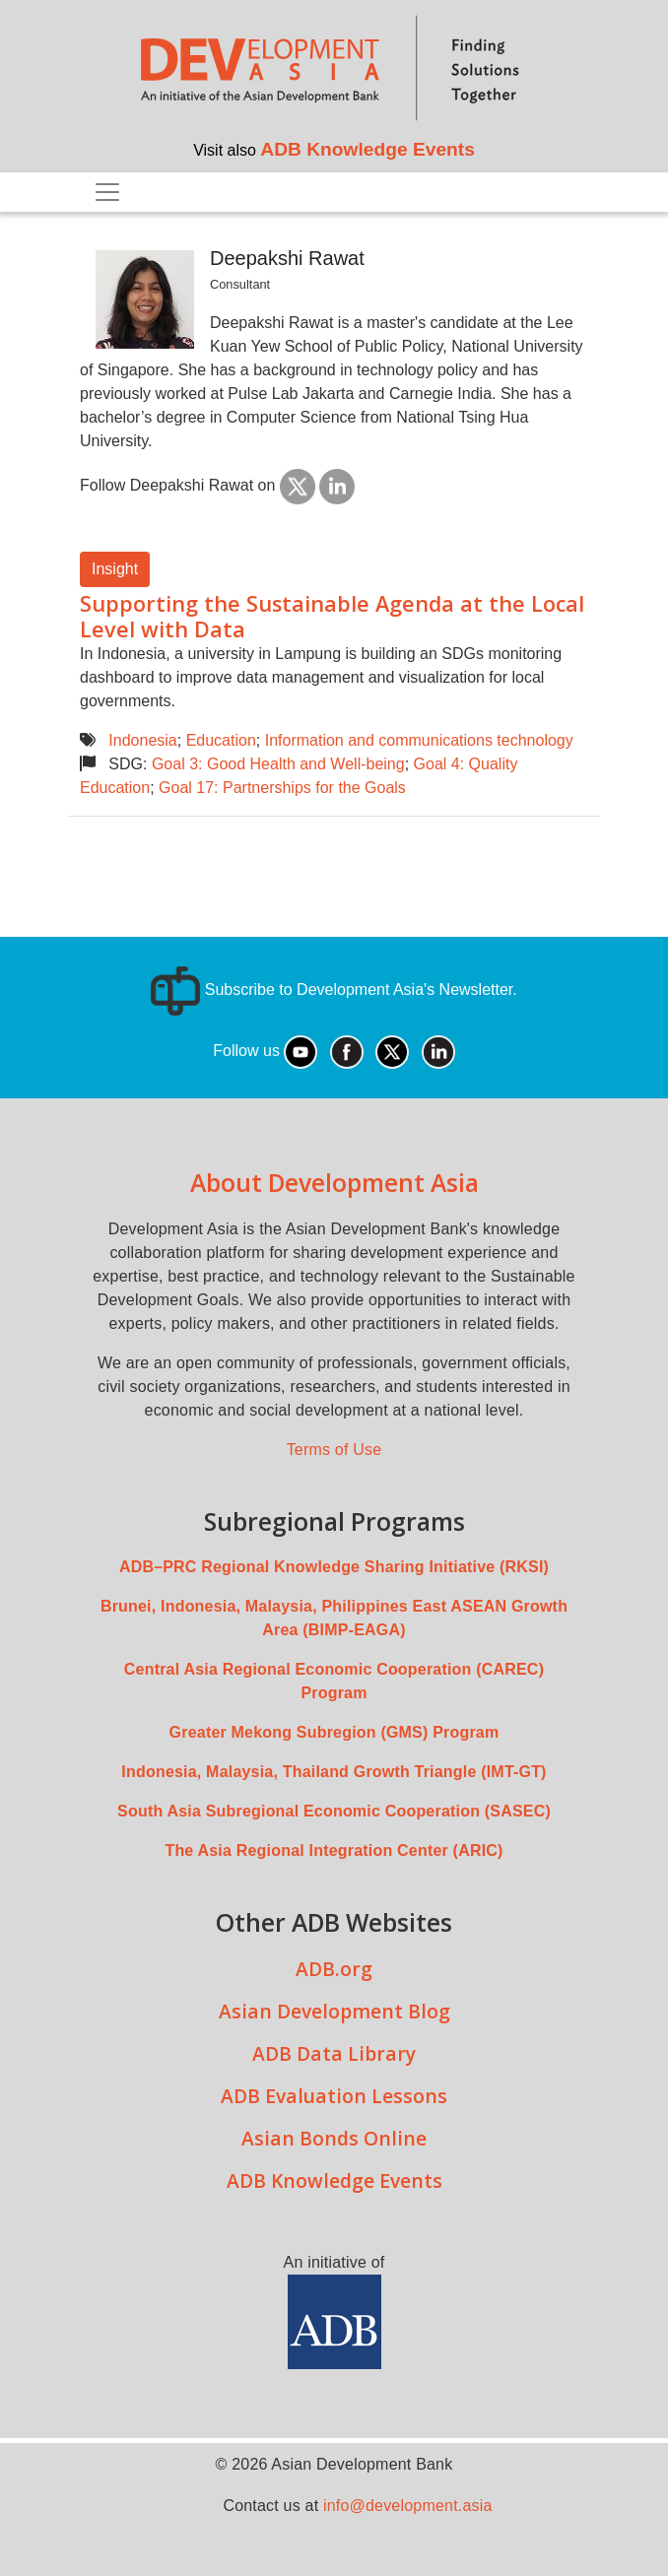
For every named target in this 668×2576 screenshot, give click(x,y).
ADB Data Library (334, 2053)
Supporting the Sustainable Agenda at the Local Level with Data (332, 616)
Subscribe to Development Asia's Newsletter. (333, 989)
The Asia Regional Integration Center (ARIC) (333, 1850)
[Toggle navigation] (107, 192)
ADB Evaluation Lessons (334, 2095)
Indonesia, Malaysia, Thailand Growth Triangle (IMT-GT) (333, 1771)
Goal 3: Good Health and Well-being (278, 764)
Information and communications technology (419, 740)
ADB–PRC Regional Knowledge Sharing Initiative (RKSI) (334, 1566)
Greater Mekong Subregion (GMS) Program (334, 1732)
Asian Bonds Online (334, 2138)
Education (221, 740)
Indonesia (142, 740)
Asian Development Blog (334, 2011)
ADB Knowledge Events (367, 149)
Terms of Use (334, 1449)
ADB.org (334, 1968)
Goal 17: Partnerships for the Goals (282, 787)
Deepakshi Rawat (287, 258)
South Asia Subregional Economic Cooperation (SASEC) (334, 1811)
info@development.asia (408, 2505)
